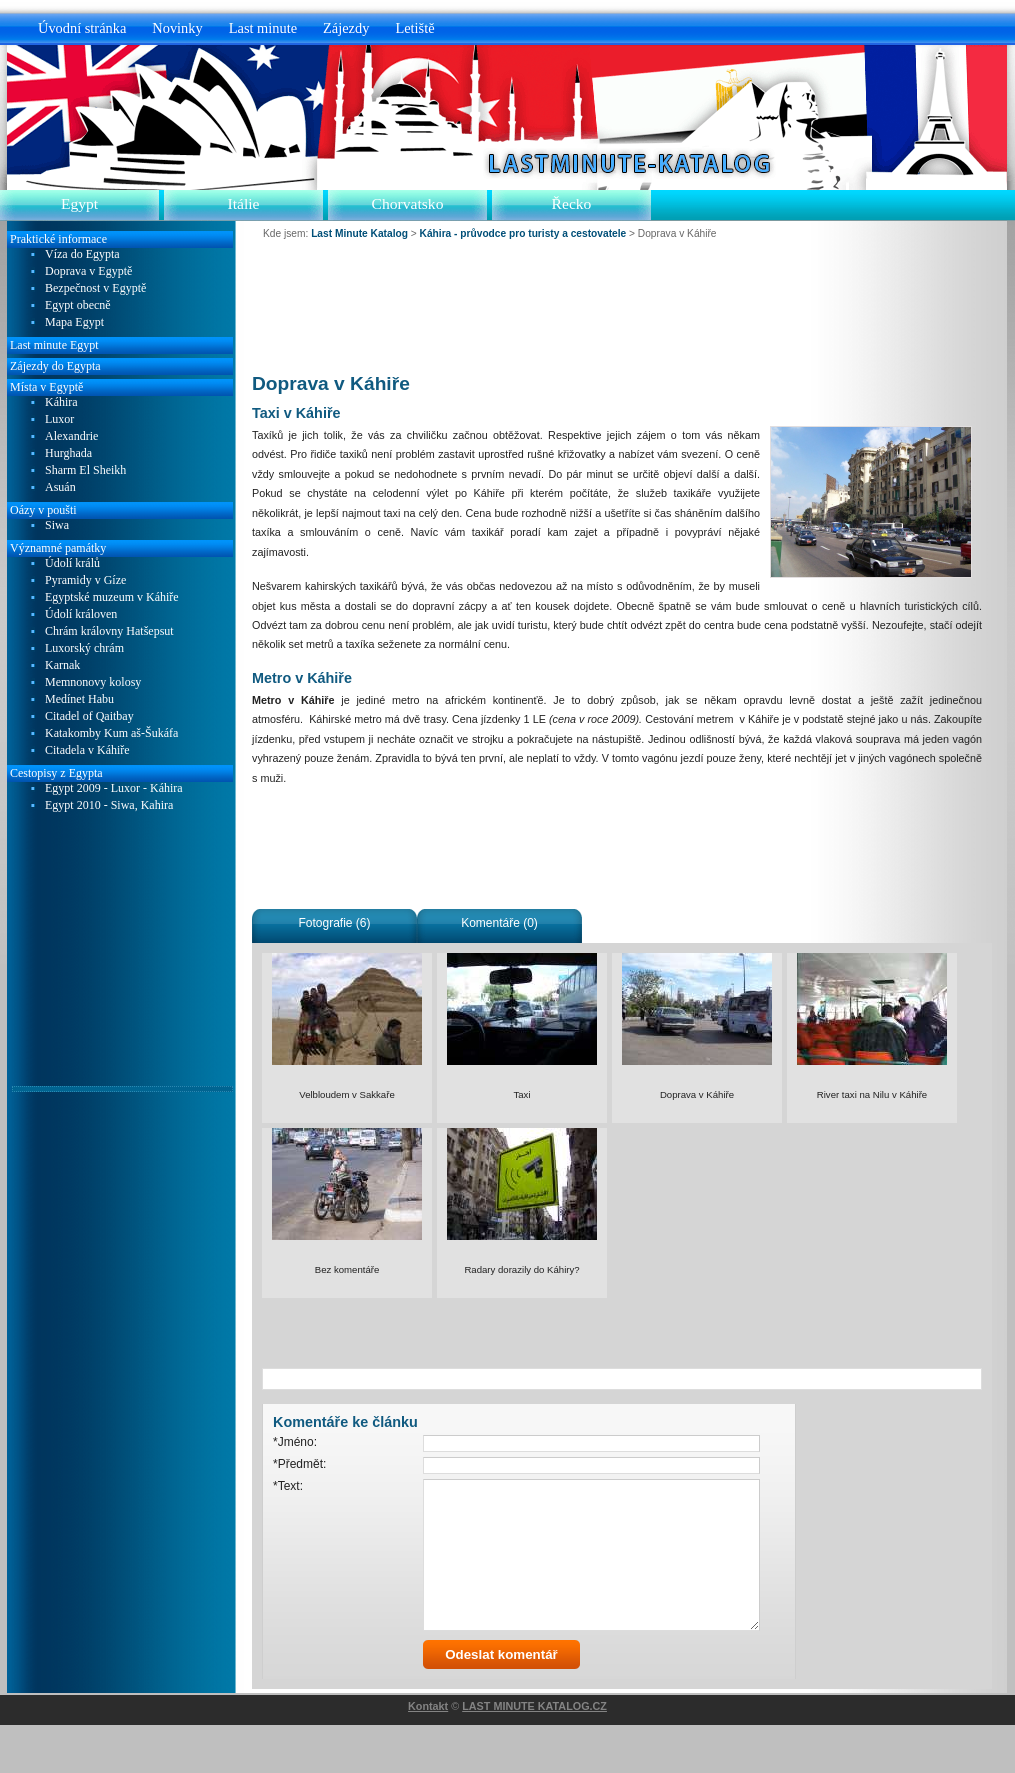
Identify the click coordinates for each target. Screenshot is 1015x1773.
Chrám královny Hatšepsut (109, 631)
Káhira (61, 402)
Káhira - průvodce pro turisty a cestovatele (523, 233)
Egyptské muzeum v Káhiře (112, 597)
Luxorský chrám (84, 648)
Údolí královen (81, 614)
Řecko (572, 203)
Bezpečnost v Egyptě (95, 288)
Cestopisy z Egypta (56, 773)
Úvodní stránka (82, 28)
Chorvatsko (408, 203)
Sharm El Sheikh (85, 470)
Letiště (414, 28)
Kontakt (428, 1754)
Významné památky (58, 548)
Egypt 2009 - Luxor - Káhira (114, 788)
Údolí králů (72, 563)
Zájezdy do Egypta (55, 366)
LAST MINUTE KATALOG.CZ (534, 1754)
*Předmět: (299, 1464)
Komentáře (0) (499, 923)
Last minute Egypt (54, 345)
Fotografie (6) (334, 923)
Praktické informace (58, 239)
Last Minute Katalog (359, 233)
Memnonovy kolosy (93, 682)
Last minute (263, 28)
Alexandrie (71, 436)
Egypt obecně (78, 305)
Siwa (57, 525)
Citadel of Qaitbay (89, 716)
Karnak (62, 665)
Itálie (243, 203)
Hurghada (68, 453)
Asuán (60, 487)
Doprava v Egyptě (88, 271)
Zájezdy (346, 28)
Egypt (79, 203)
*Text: (288, 1486)
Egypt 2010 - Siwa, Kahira (109, 805)
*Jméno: (295, 1442)
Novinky (177, 28)
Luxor (59, 419)
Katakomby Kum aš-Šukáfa (111, 733)
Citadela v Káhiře (87, 750)
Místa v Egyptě (46, 387)
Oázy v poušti (43, 510)
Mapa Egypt (74, 322)
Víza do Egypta (82, 254)
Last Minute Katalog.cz (623, 163)
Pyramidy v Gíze (85, 580)
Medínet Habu (79, 699)
